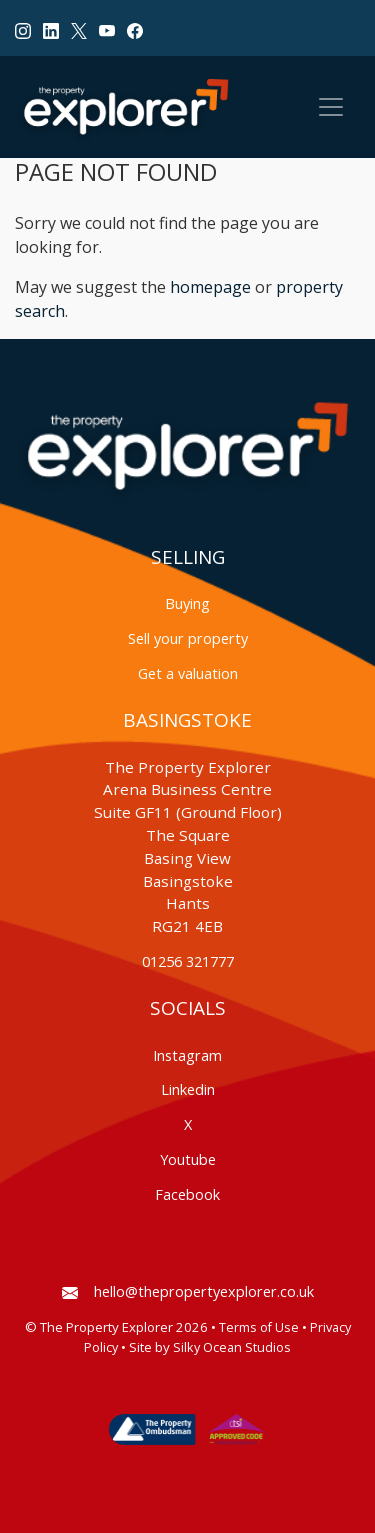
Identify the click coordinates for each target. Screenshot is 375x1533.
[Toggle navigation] (331, 107)
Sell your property (188, 638)
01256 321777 (188, 961)
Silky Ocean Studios (232, 1347)
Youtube (188, 1159)
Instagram (187, 1055)
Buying (187, 603)
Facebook (187, 1194)
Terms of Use (259, 1327)
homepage (210, 287)
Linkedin (188, 1089)
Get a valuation (188, 673)
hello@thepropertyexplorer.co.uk (188, 1291)
